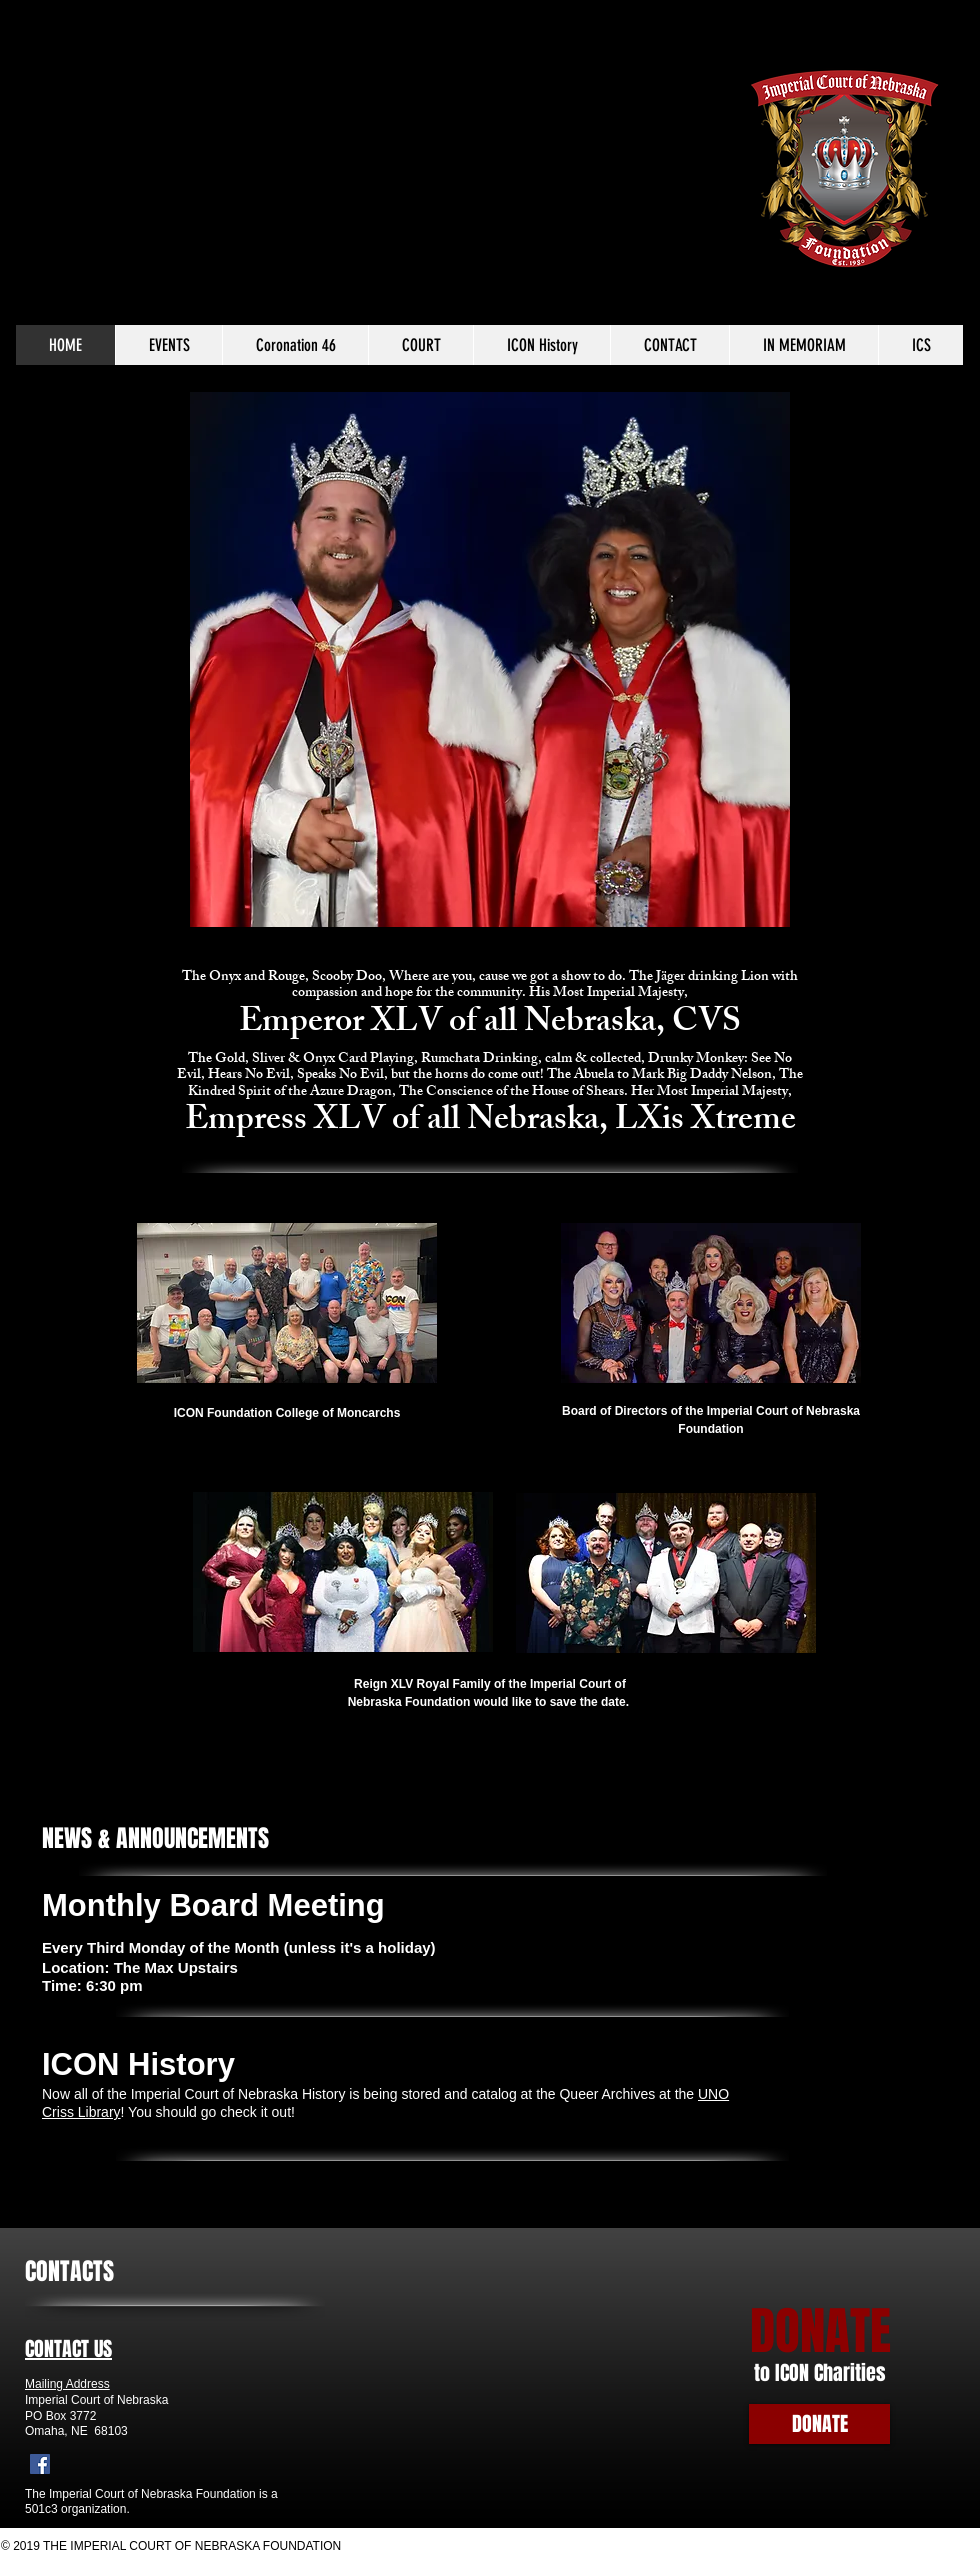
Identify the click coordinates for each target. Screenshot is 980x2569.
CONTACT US (68, 2349)
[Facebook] (40, 2464)
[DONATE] (819, 2424)
